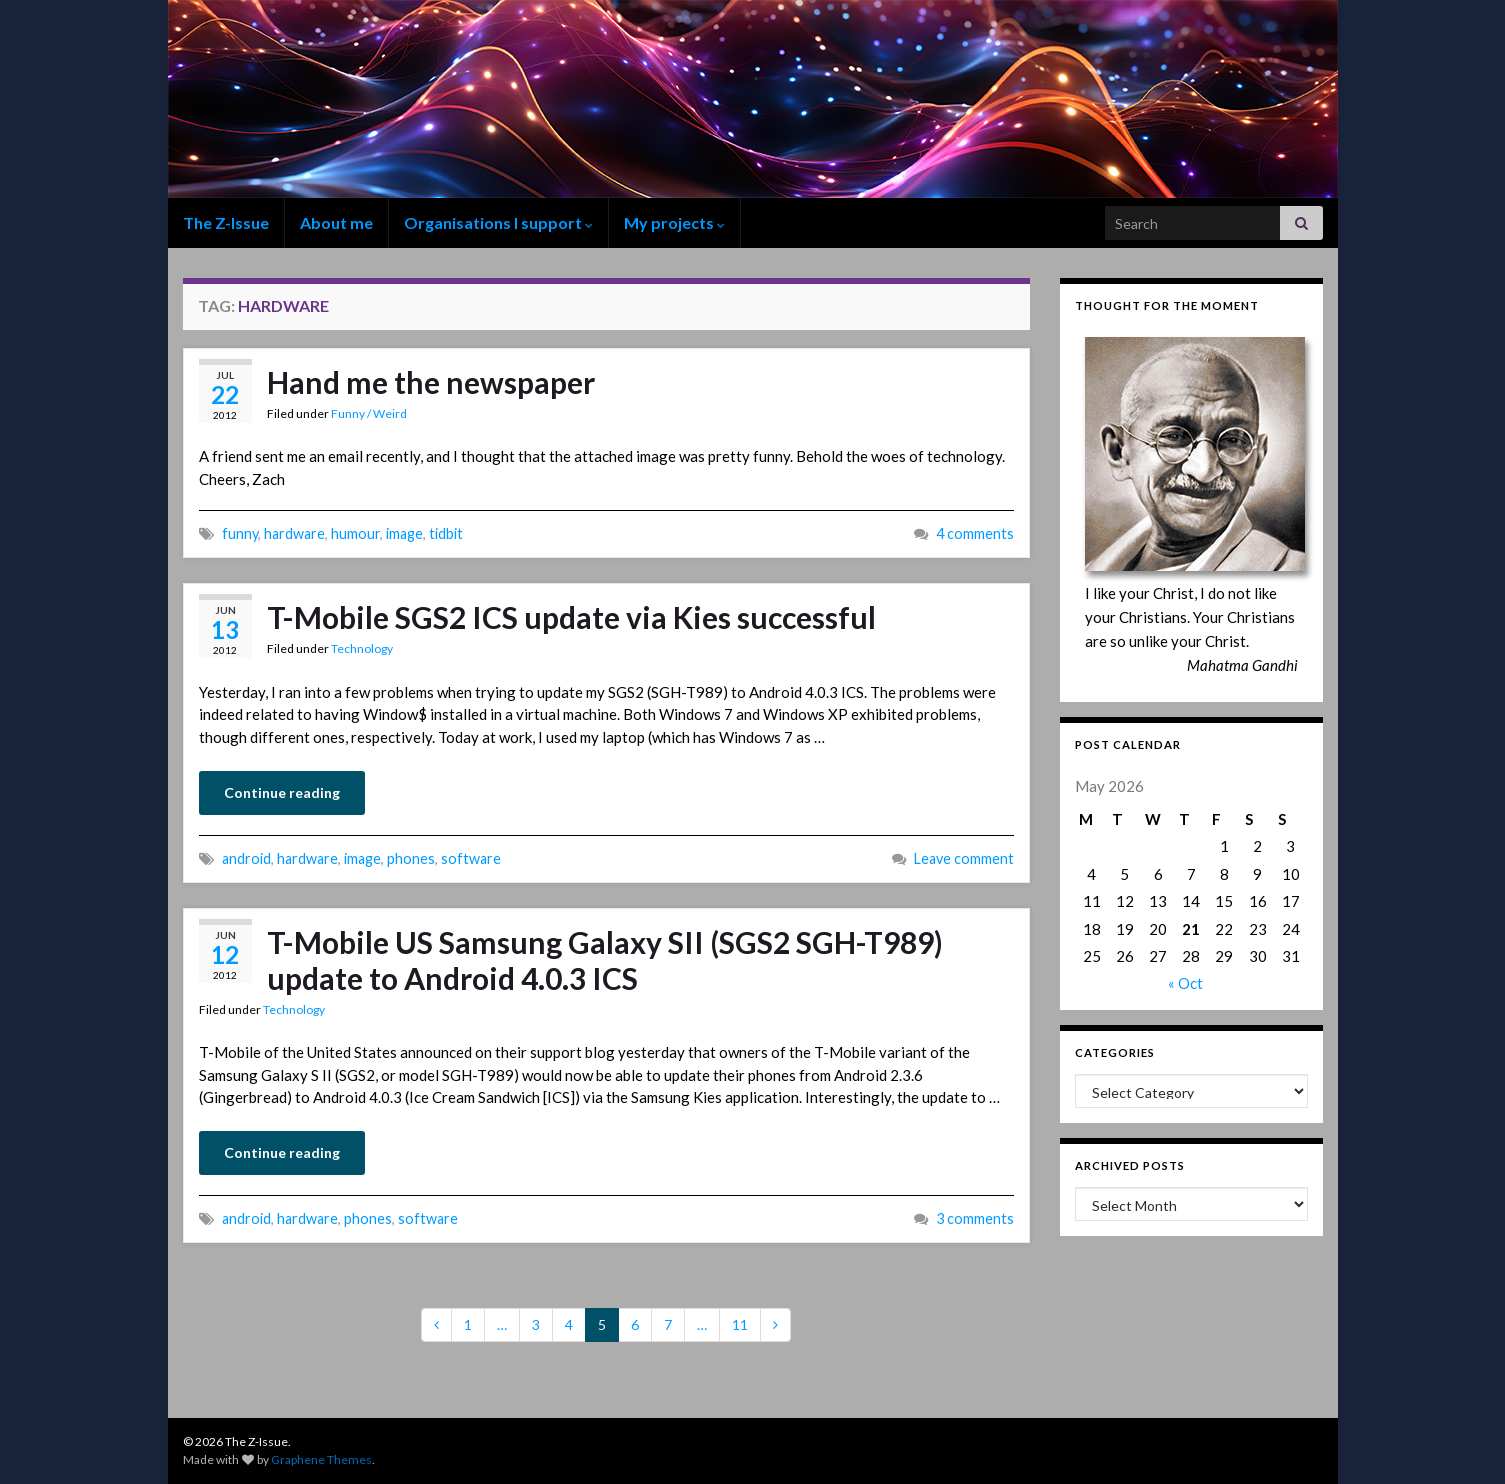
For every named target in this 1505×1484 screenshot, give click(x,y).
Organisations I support (498, 222)
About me (336, 222)
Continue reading (282, 792)
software (471, 858)
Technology (362, 648)
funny (240, 533)
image (404, 533)
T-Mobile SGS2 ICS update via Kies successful (571, 617)
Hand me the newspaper (431, 382)
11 (740, 1324)
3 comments (975, 1218)
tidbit (446, 533)
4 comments (975, 533)
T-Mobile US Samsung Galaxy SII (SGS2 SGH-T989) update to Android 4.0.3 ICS (605, 960)
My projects (674, 222)
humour (355, 533)
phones (411, 858)
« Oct (1185, 983)
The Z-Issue (226, 222)
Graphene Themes (321, 1459)
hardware (294, 533)
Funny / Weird (369, 413)
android (246, 858)
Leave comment (964, 858)
